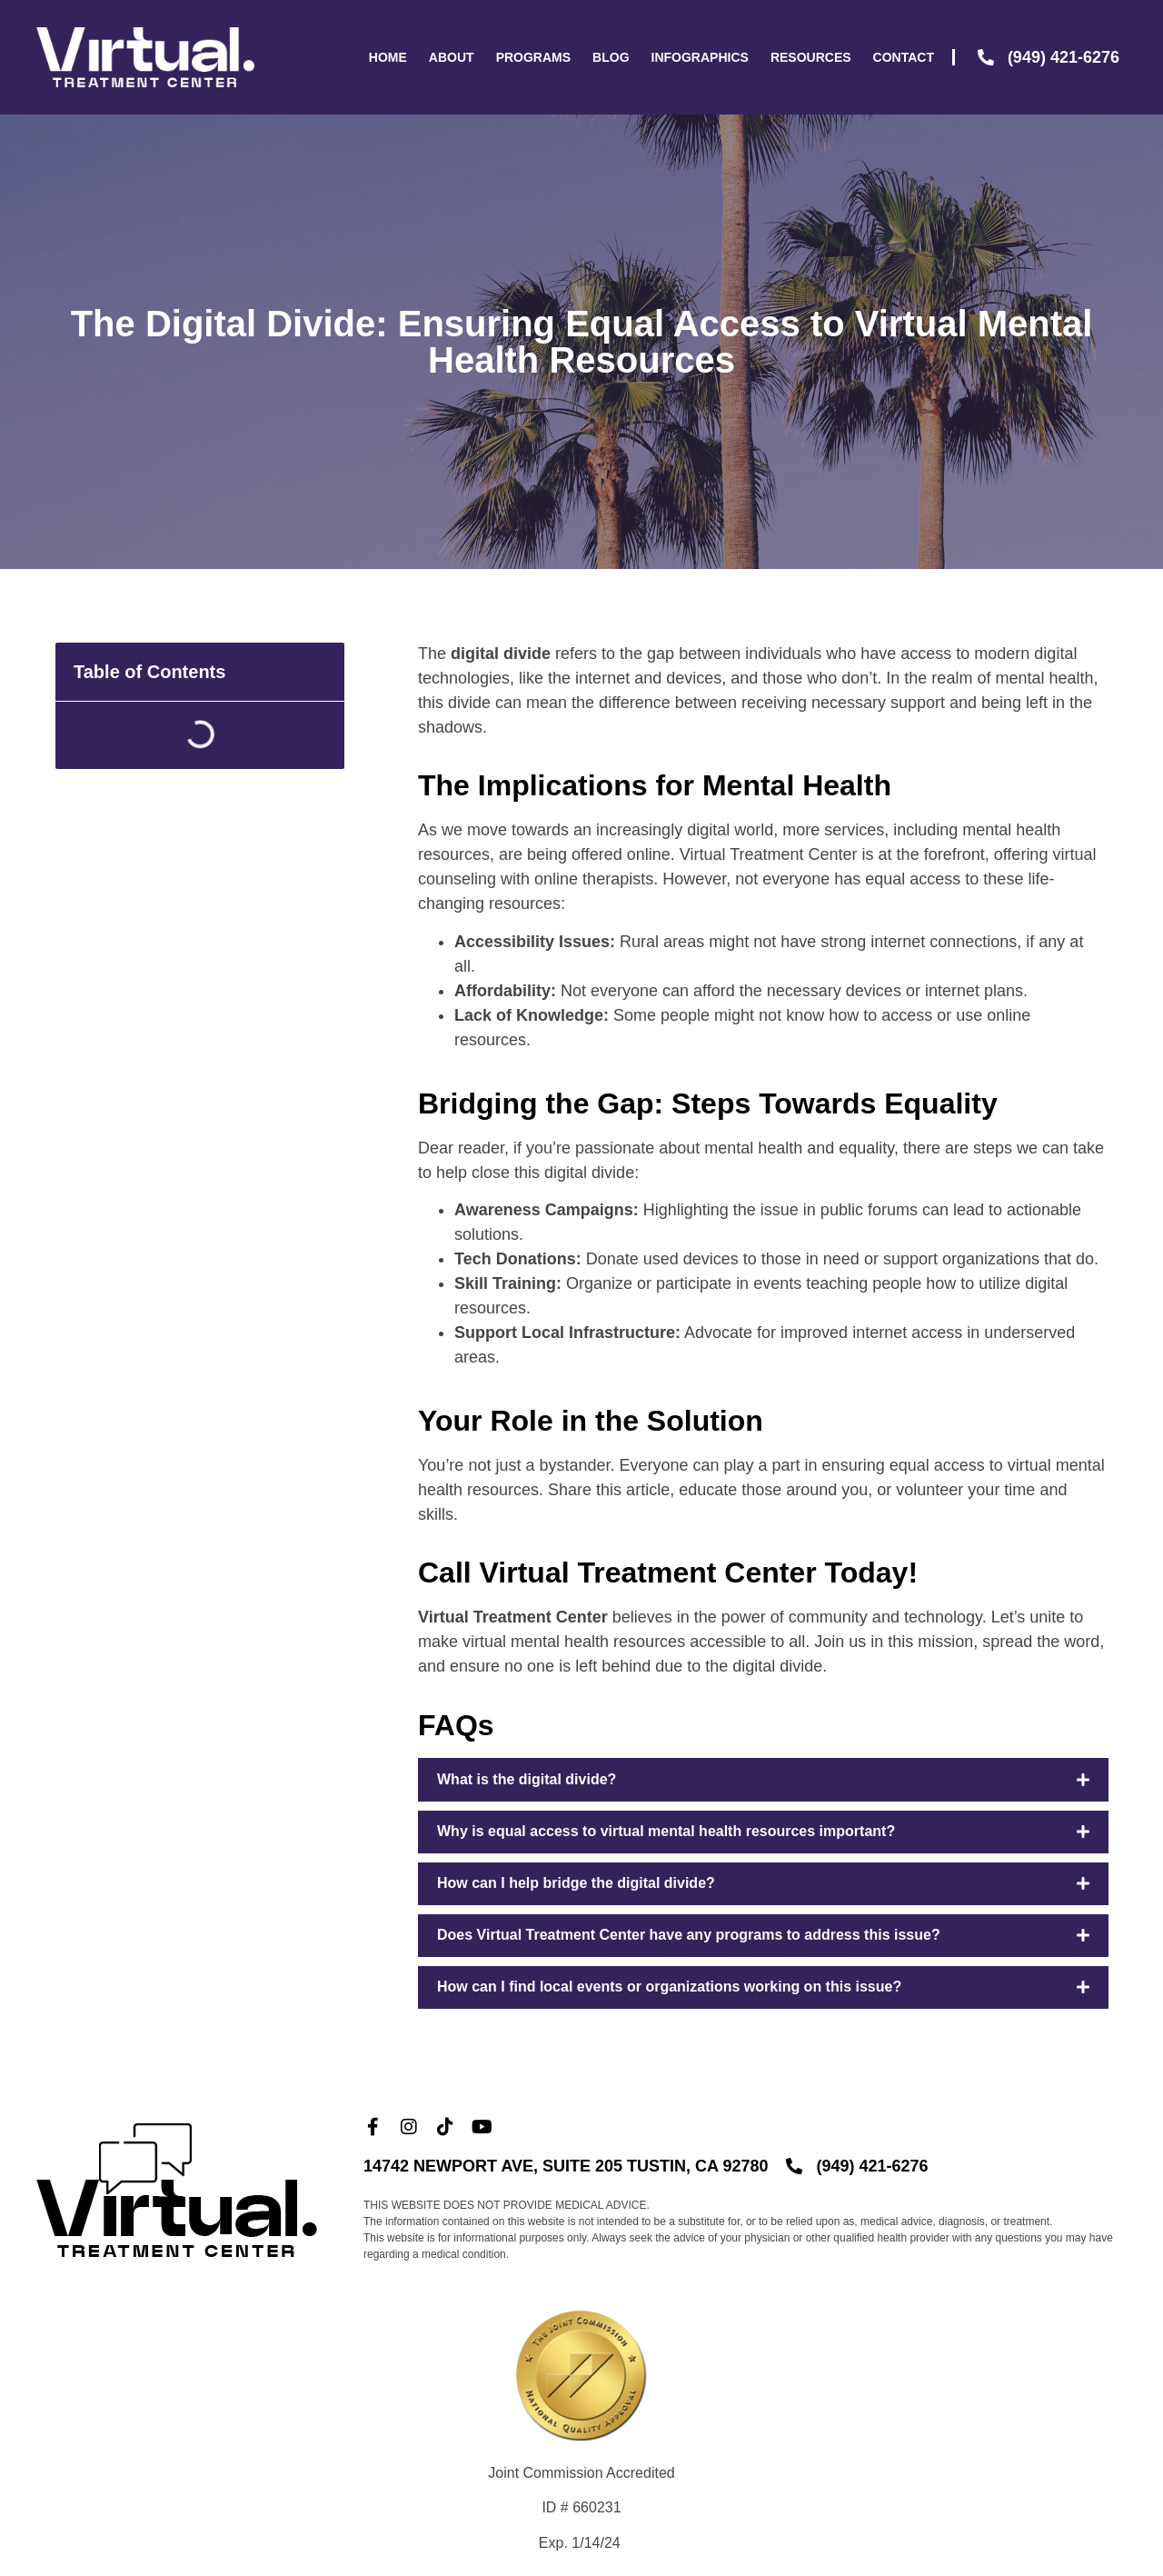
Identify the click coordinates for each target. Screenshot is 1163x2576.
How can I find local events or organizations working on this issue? (669, 1986)
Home (388, 57)
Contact (903, 57)
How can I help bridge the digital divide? (576, 1883)
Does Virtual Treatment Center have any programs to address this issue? (688, 1934)
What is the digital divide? (526, 1779)
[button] (763, 1780)
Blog (610, 57)
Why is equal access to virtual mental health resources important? (666, 1831)
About (451, 57)
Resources (810, 57)
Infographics (700, 57)
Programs (533, 57)
